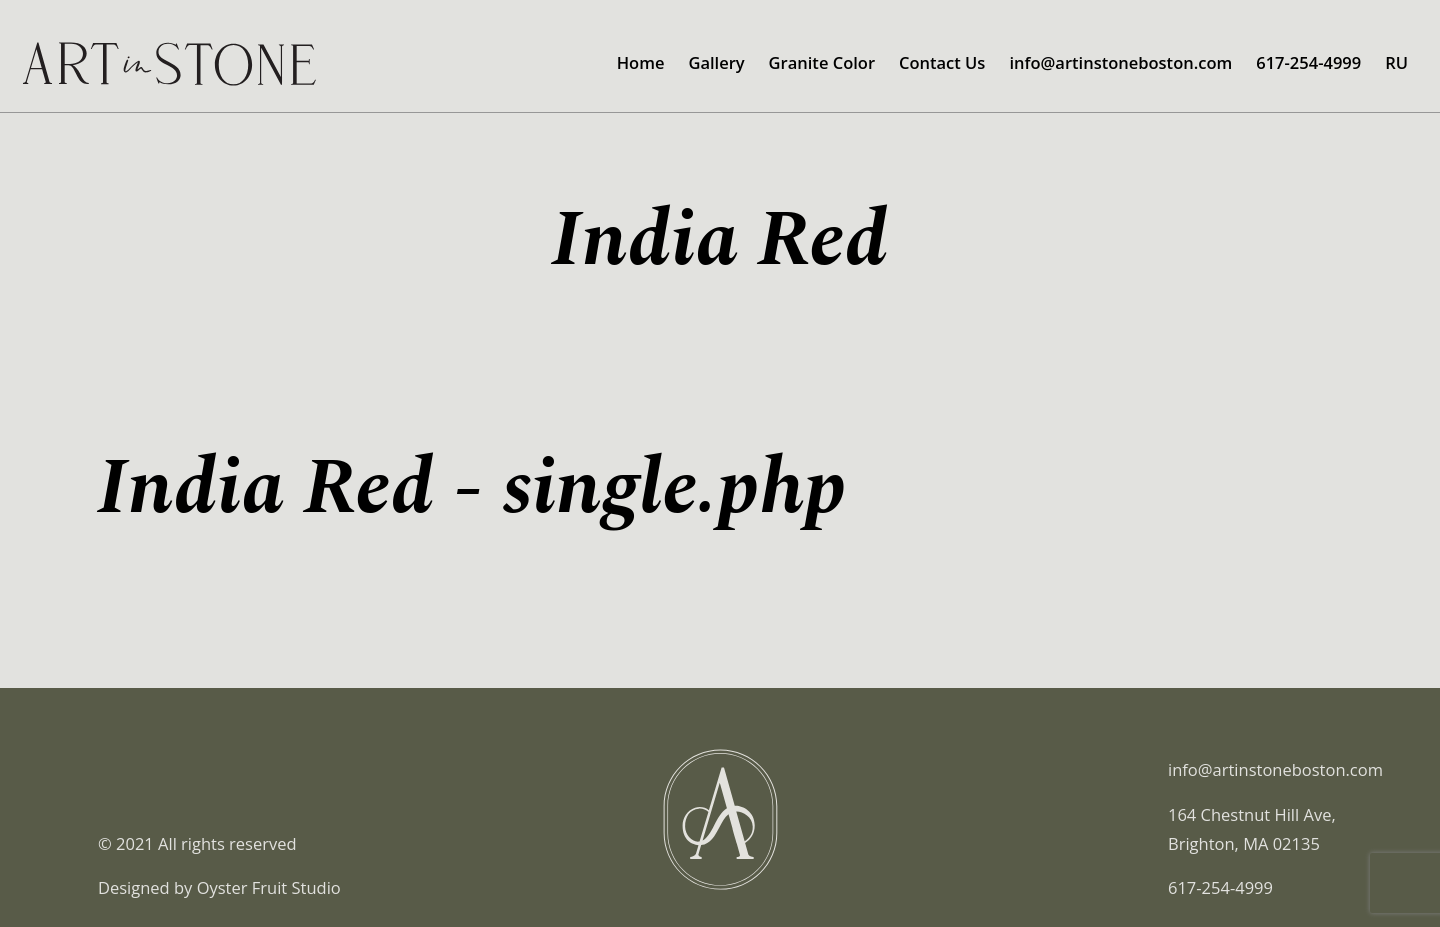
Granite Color (822, 62)
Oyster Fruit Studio (269, 887)
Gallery (716, 62)
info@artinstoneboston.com (1120, 62)
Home (641, 62)
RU (1396, 62)
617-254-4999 (1308, 62)
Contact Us (942, 62)
